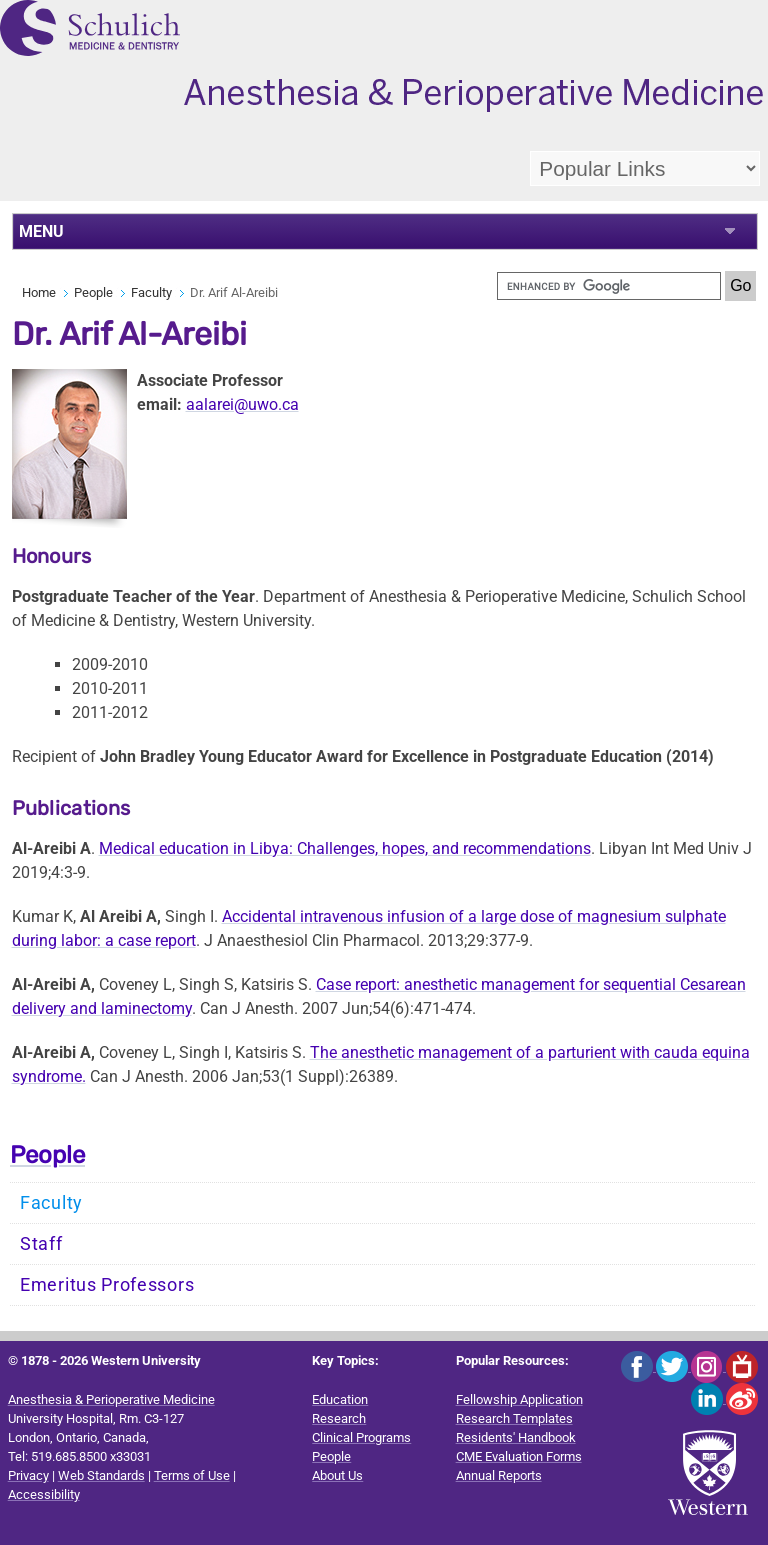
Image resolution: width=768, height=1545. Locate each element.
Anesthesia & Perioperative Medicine (111, 1399)
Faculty (151, 292)
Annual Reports (499, 1475)
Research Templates (514, 1418)
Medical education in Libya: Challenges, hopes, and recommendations (345, 848)
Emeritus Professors (107, 1285)
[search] (609, 286)
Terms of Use (192, 1475)
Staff (41, 1244)
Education (340, 1399)
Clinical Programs (361, 1437)
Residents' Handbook (516, 1437)
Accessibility (44, 1494)
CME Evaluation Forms (519, 1456)
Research (339, 1418)
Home (39, 292)
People (93, 292)
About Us (337, 1475)
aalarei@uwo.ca (242, 404)
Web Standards (101, 1475)
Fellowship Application (519, 1399)
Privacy (28, 1475)
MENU (41, 231)
